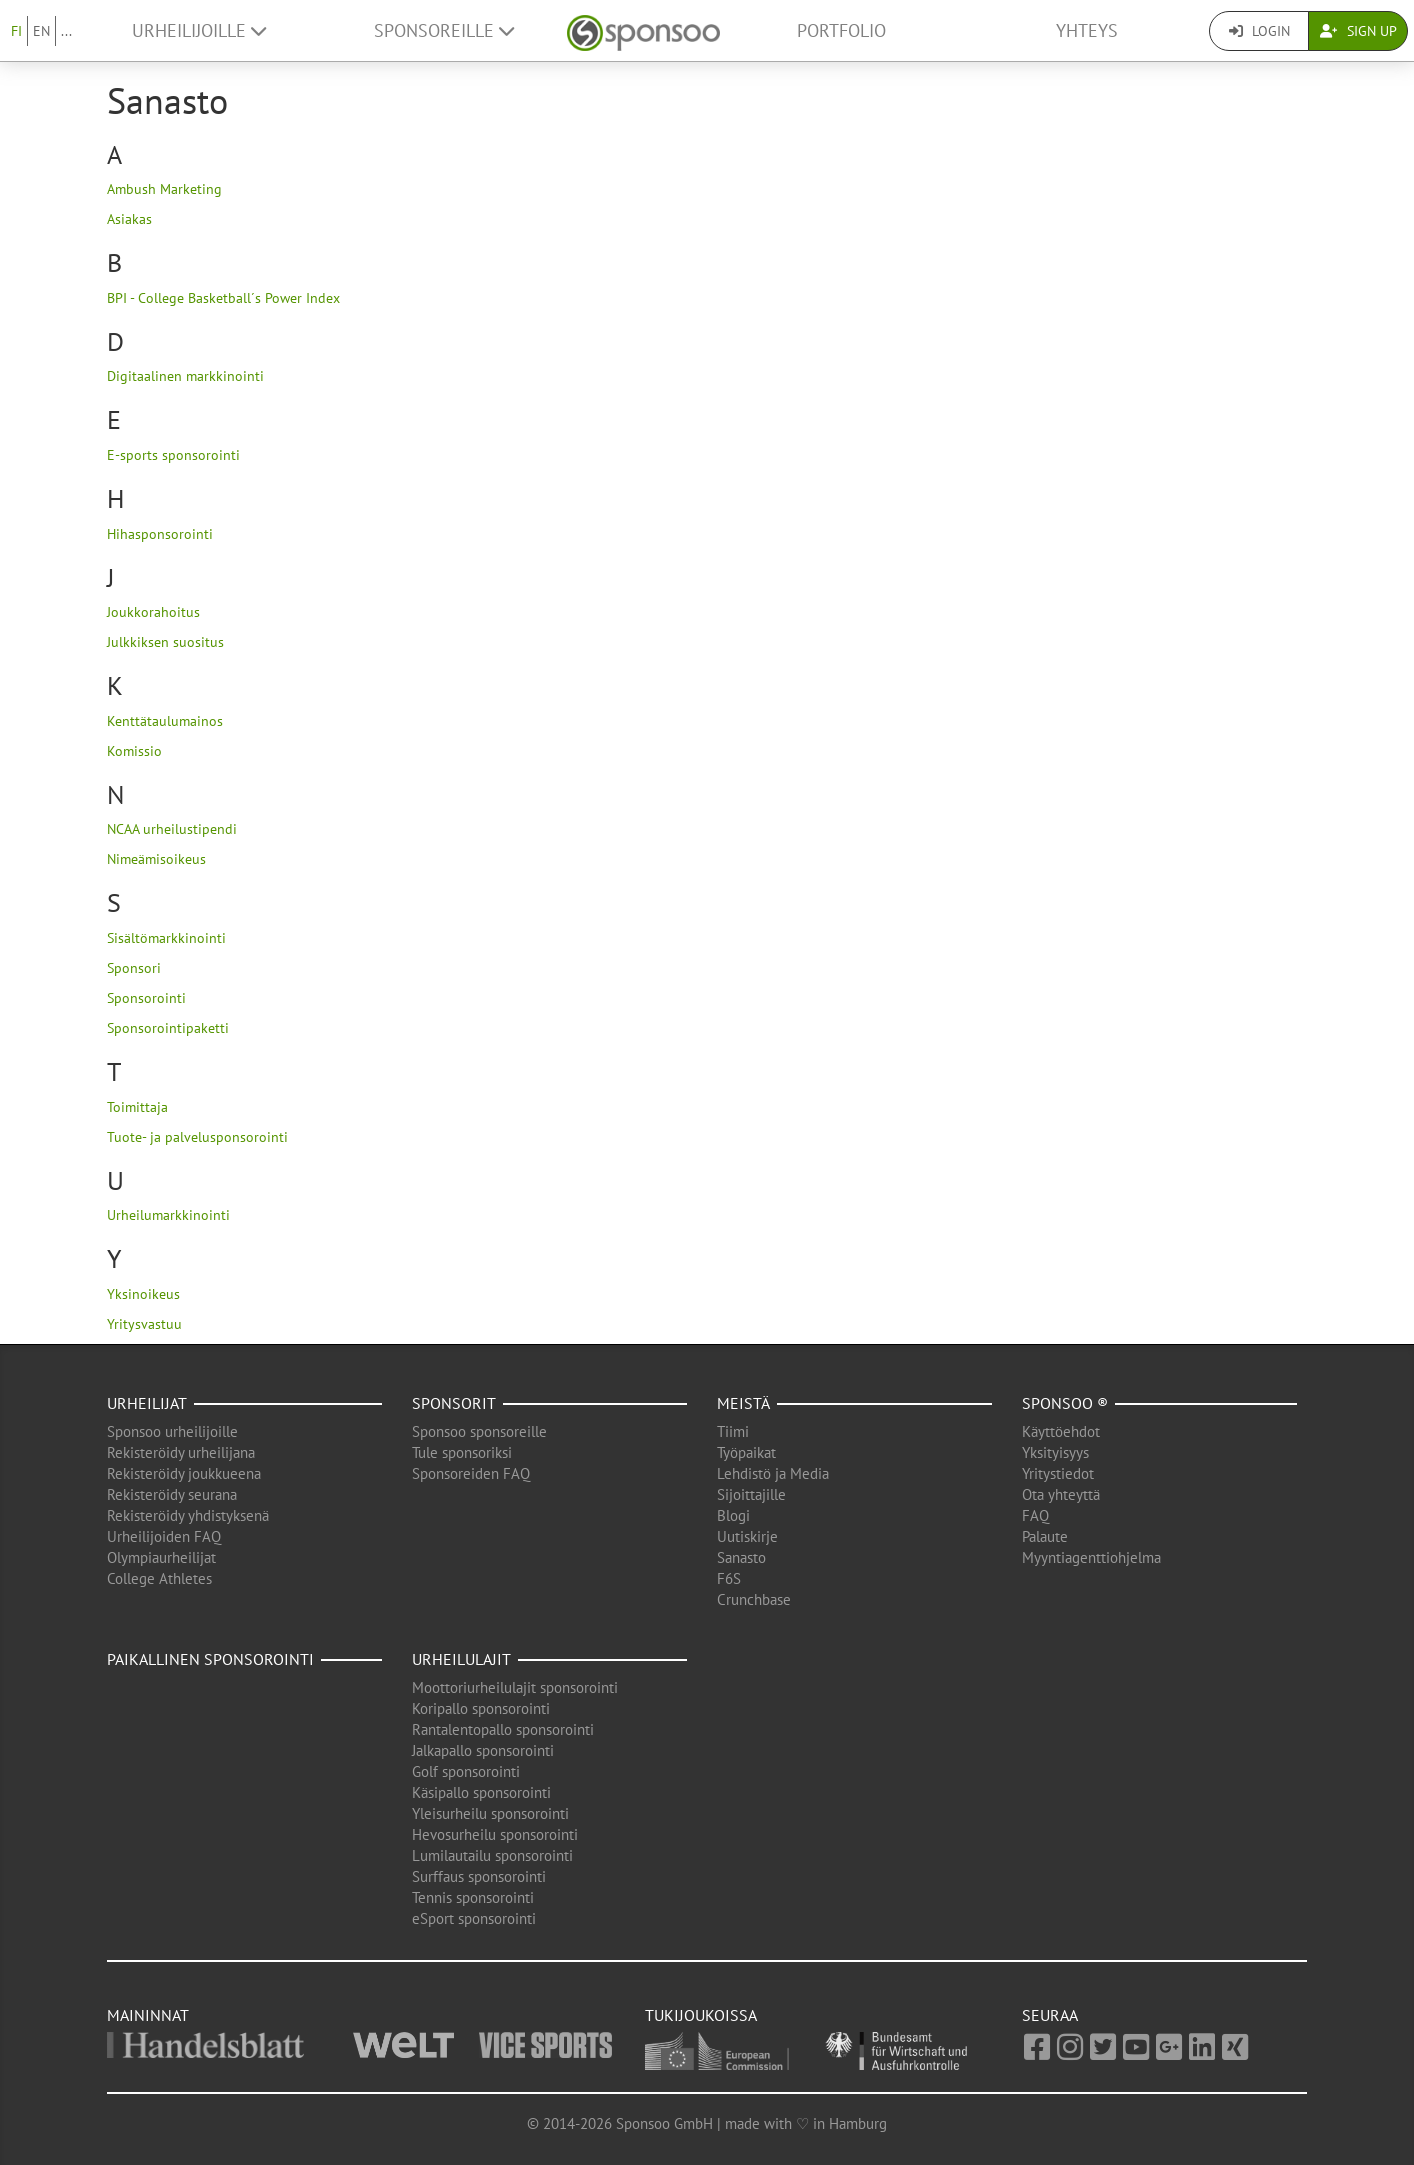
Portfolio (841, 30)
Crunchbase (754, 1599)
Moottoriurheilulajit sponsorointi (515, 1687)
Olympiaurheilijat (161, 1557)
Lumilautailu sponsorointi (492, 1855)
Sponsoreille (444, 30)
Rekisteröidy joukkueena (184, 1473)
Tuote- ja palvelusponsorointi (197, 1137)
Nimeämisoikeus (156, 859)
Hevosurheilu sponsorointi (495, 1834)
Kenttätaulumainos (165, 721)
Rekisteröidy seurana (172, 1494)
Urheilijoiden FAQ (164, 1536)
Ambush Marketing (164, 189)
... (66, 31)
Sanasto (741, 1557)
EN (41, 31)
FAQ (1035, 1515)
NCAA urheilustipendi (172, 829)
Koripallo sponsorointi (481, 1708)
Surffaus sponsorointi (479, 1876)
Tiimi (733, 1431)
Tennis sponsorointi (473, 1897)
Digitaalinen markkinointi (185, 376)
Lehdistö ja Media (773, 1473)
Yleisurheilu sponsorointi (490, 1813)
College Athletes (159, 1578)
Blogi (733, 1515)
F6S (729, 1578)
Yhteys (1087, 30)
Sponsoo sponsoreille (479, 1431)
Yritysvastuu (144, 1324)
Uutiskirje (747, 1536)
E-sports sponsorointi (173, 455)
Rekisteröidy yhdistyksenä (188, 1515)
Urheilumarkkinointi (168, 1215)
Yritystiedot (1058, 1473)
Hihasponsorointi (160, 534)
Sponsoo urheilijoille (172, 1431)
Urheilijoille (199, 30)
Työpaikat (746, 1452)
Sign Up (1358, 31)
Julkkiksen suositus (165, 642)
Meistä (743, 1403)
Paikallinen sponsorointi (210, 1659)
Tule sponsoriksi (462, 1452)
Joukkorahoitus (153, 612)
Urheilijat (147, 1403)
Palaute (1045, 1536)
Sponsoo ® (1065, 1403)
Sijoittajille (751, 1494)
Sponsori (134, 968)
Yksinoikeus (143, 1294)
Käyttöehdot (1061, 1431)
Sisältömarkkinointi (166, 938)
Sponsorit (454, 1403)
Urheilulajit (461, 1659)
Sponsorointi (146, 998)
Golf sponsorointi (466, 1771)
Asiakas (129, 219)
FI (16, 31)
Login (1259, 31)
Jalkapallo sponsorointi (483, 1750)
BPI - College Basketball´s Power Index (223, 298)
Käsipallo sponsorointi (481, 1792)
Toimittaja (137, 1107)
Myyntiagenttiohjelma (1091, 1557)
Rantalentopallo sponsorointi (503, 1729)
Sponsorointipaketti (168, 1028)
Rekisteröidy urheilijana (181, 1452)
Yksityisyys (1055, 1452)
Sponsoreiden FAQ (471, 1473)
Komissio (134, 751)
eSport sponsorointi (474, 1918)
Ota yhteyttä (1061, 1494)
